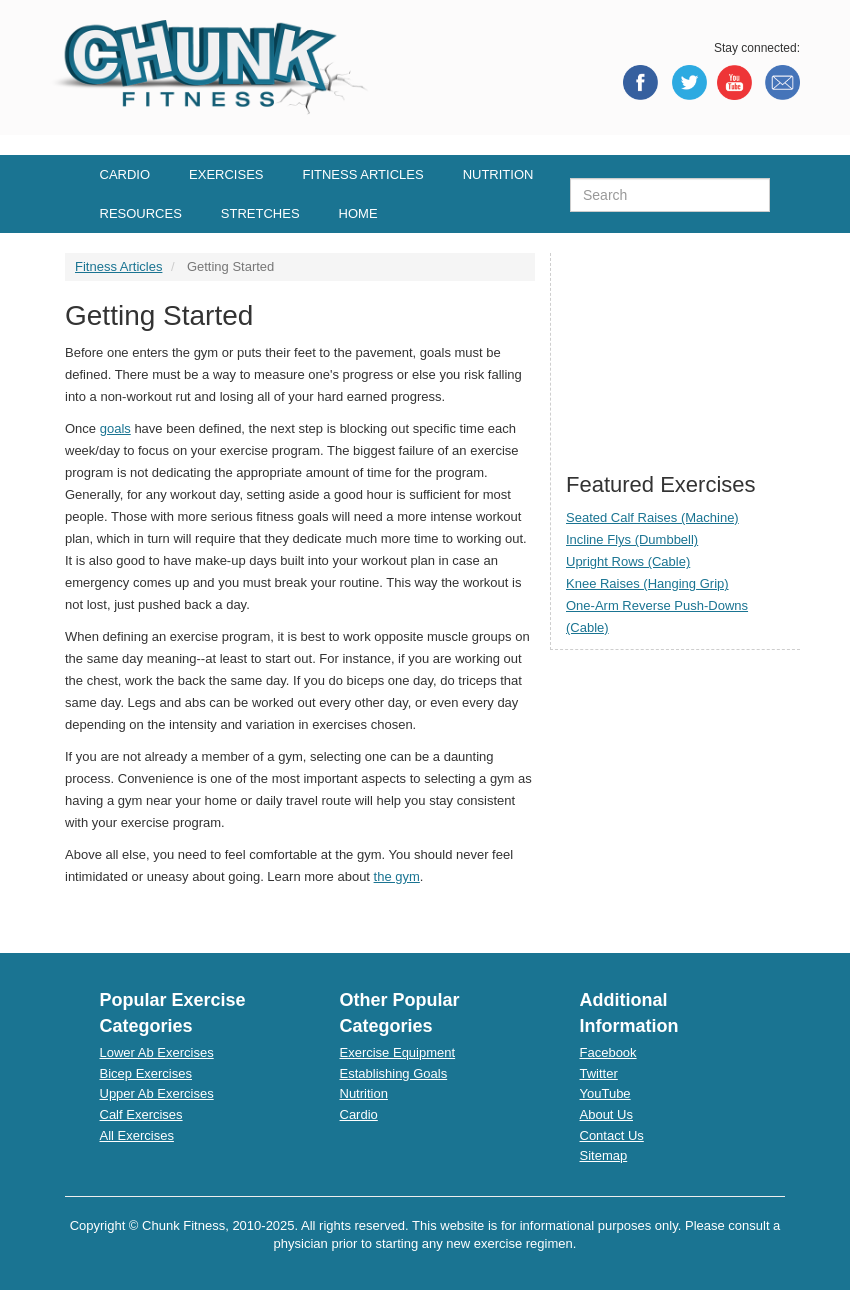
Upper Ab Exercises (157, 1093)
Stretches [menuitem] (260, 213)
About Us (606, 1114)
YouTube (605, 1093)
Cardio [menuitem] (125, 174)
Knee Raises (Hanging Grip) (647, 583)
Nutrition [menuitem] (498, 174)
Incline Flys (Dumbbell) (632, 539)
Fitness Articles (118, 266)
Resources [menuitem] (141, 213)
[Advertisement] (675, 353)
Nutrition (364, 1093)
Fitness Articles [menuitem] (362, 174)
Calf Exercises (141, 1114)
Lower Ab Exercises (157, 1052)
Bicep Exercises (146, 1073)
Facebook (608, 1052)
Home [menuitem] (358, 213)
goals (115, 428)
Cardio (359, 1114)
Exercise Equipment (398, 1052)
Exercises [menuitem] (226, 174)
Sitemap (604, 1155)
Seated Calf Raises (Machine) (652, 517)
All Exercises (137, 1135)
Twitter (599, 1073)
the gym (397, 876)
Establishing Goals (394, 1073)
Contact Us (612, 1135)
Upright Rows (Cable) (628, 561)
